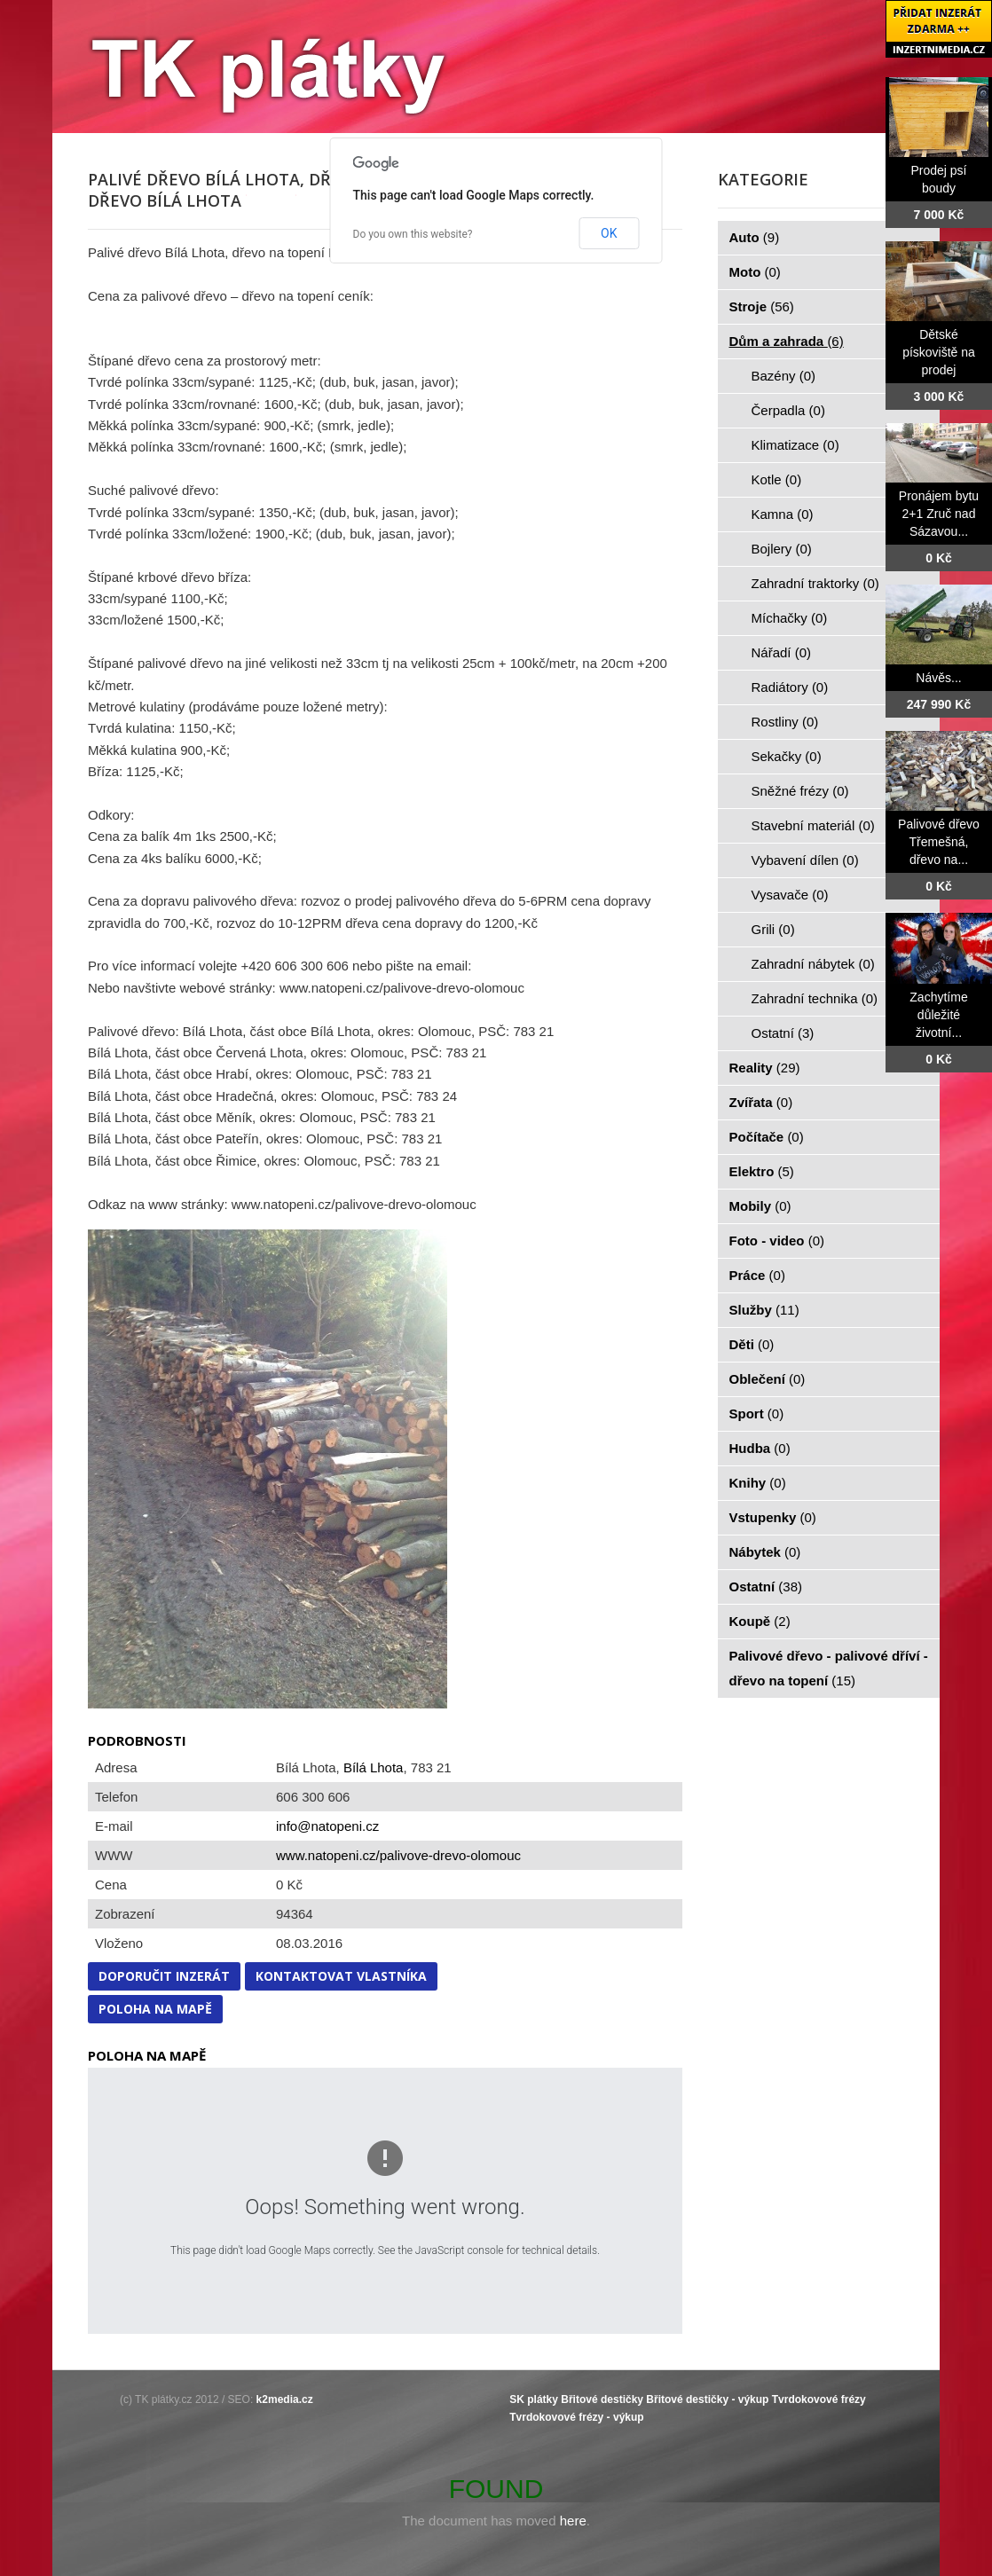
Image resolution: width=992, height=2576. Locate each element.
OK (609, 233)
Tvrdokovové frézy (819, 2399)
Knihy (757, 1482)
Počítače (766, 1136)
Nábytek (765, 1551)
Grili (773, 929)
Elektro (761, 1171)
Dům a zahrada (786, 341)
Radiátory (790, 687)
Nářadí (782, 652)
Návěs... (938, 678)
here (573, 2520)
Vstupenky (772, 1517)
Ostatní (783, 1033)
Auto (754, 237)
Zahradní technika (815, 998)
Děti (752, 1344)
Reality (764, 1067)
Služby (764, 1309)
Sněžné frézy (800, 790)
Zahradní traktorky (815, 583)
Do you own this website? (413, 234)
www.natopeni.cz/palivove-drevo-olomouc (398, 1855)
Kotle (777, 479)
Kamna (783, 514)
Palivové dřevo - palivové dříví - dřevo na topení (828, 1668)
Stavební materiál (813, 825)
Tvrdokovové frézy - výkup (576, 2417)
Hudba (760, 1448)
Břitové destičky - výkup (707, 2399)
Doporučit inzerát (164, 1975)
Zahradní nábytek (813, 963)
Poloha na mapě (155, 2008)
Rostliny (785, 721)
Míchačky (790, 617)
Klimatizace (795, 444)
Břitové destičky (602, 2399)
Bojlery (782, 548)
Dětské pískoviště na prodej (938, 352)
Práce (757, 1275)
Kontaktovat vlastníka (341, 1975)
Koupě (760, 1621)
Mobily (760, 1205)
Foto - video (777, 1240)
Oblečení (767, 1378)
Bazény (784, 375)
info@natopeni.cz (327, 1826)
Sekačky (787, 756)
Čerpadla (788, 410)
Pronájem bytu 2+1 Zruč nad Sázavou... (939, 513)
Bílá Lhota (373, 1767)
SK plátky (533, 2399)
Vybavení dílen (805, 860)
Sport (756, 1413)
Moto (755, 271)
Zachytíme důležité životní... (938, 1015)
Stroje (761, 306)
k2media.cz (284, 2399)
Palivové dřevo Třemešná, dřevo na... (939, 842)
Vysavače (790, 894)
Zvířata (761, 1102)
